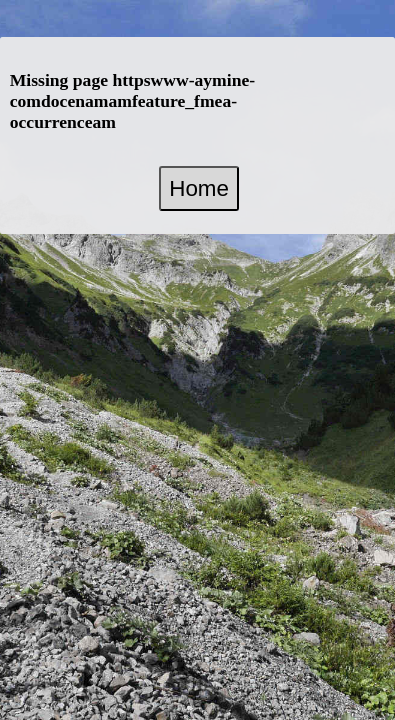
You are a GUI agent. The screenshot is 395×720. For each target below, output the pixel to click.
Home (199, 188)
